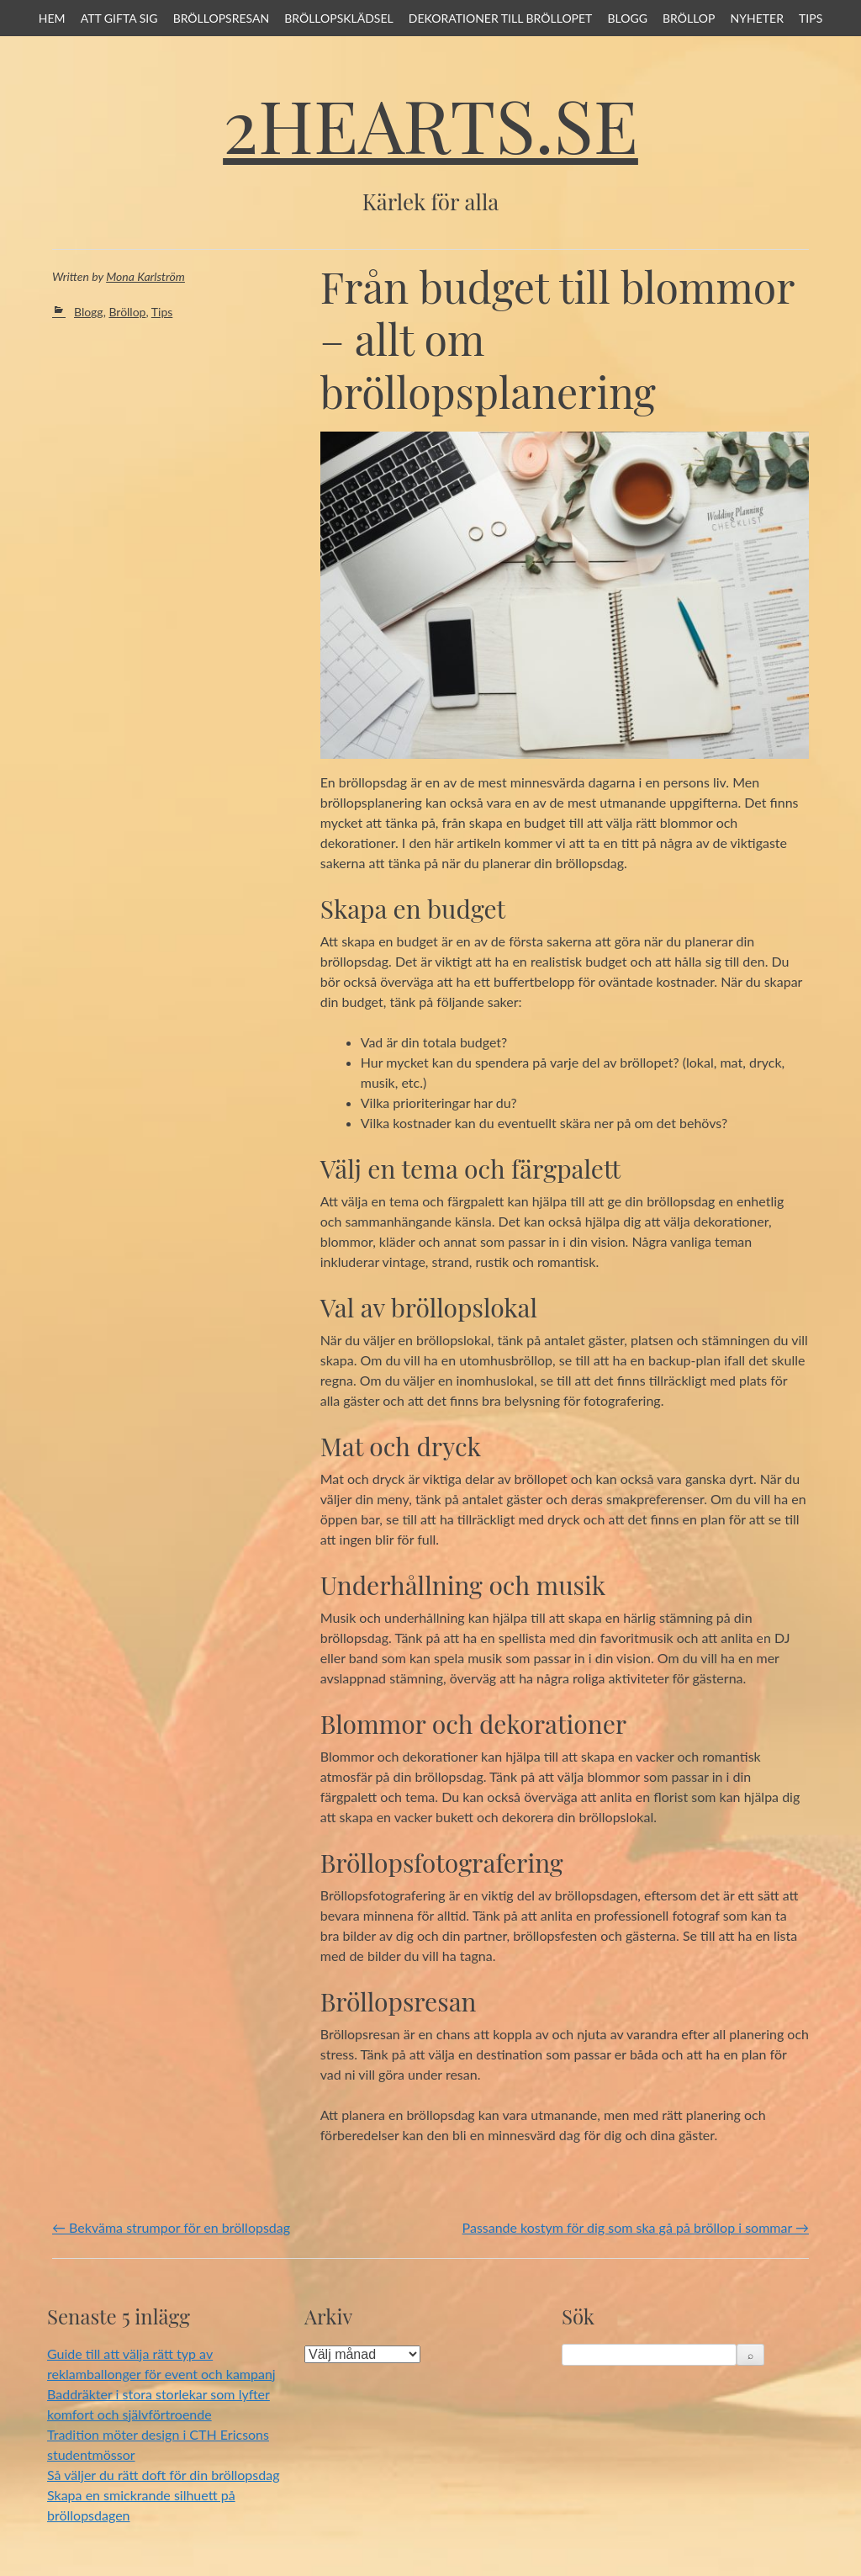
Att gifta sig (119, 18)
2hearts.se (430, 124)
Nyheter (757, 18)
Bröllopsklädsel (339, 18)
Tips (810, 18)
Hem (52, 18)
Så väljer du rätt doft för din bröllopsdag (163, 2475)
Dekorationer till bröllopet (501, 18)
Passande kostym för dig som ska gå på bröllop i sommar (635, 2227)
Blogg (627, 18)
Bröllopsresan (221, 18)
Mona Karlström (145, 276)
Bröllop (689, 18)
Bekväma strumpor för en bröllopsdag (171, 2227)
